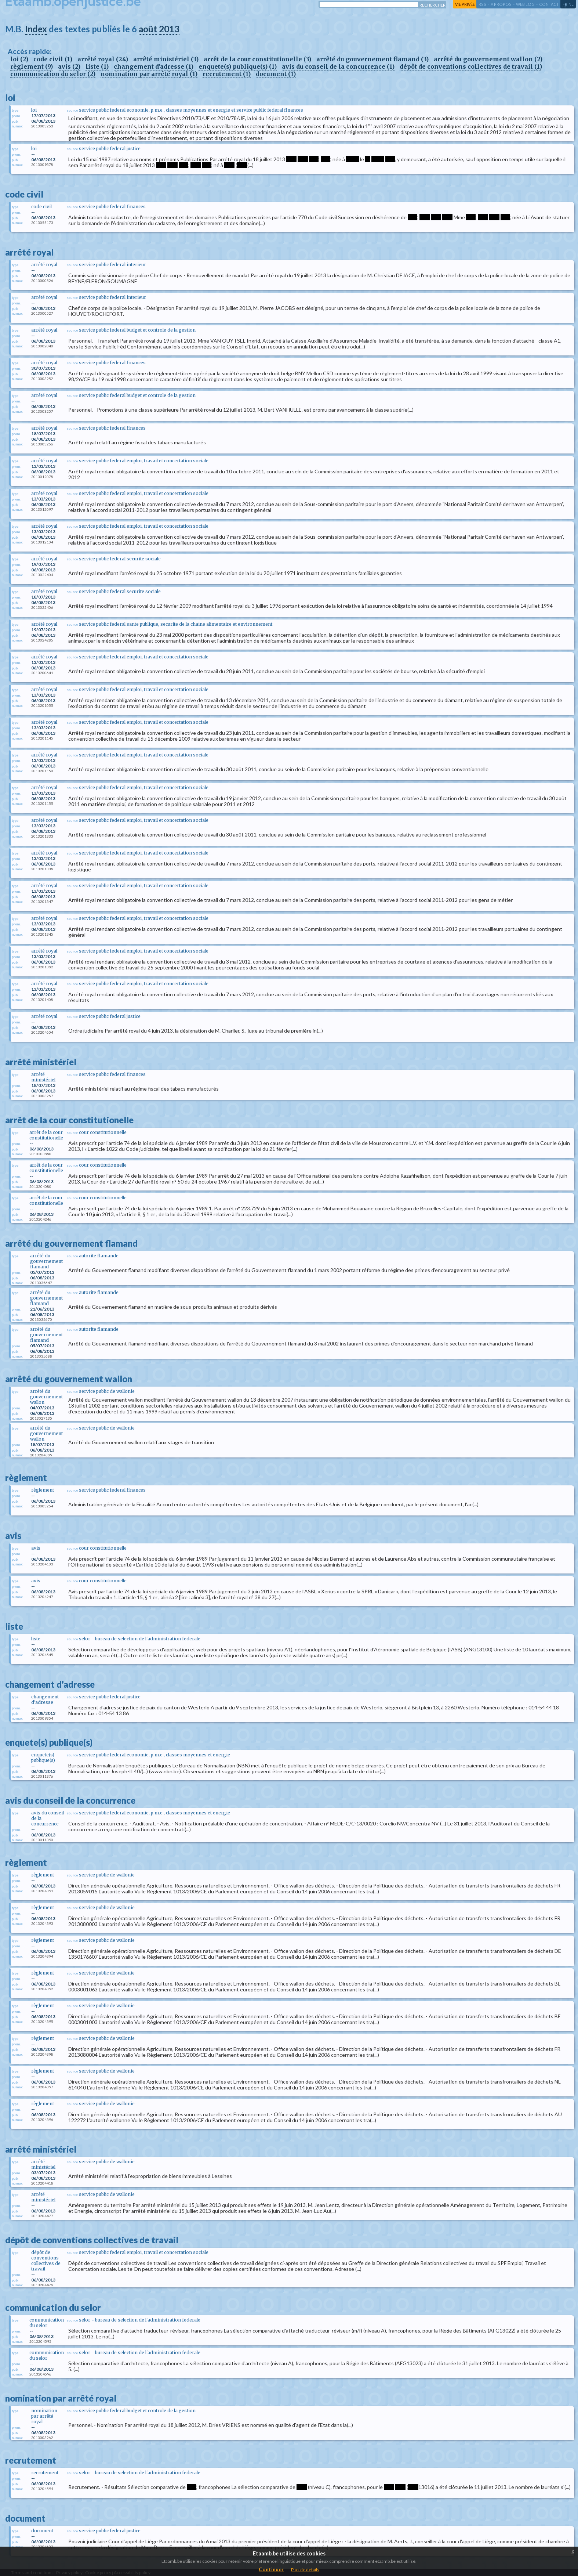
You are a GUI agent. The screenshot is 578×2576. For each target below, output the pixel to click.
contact (549, 4)
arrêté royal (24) (102, 59)
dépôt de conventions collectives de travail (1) (471, 66)
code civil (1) (52, 59)
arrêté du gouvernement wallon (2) (488, 59)
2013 (169, 29)
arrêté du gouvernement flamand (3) (372, 59)
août (148, 29)
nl (571, 4)
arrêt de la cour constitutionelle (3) (257, 59)
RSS (482, 4)
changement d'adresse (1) (153, 66)
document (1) (276, 73)
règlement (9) (31, 66)
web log (525, 4)
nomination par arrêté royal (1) (149, 73)
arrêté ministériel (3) (166, 59)
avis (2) (69, 66)
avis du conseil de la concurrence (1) (338, 66)
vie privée (465, 4)
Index (36, 29)
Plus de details (305, 2569)
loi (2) (19, 59)
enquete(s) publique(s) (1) (238, 66)
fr (565, 4)
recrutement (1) (227, 73)
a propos (501, 4)
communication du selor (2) (52, 73)
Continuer (271, 2569)
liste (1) (97, 66)
